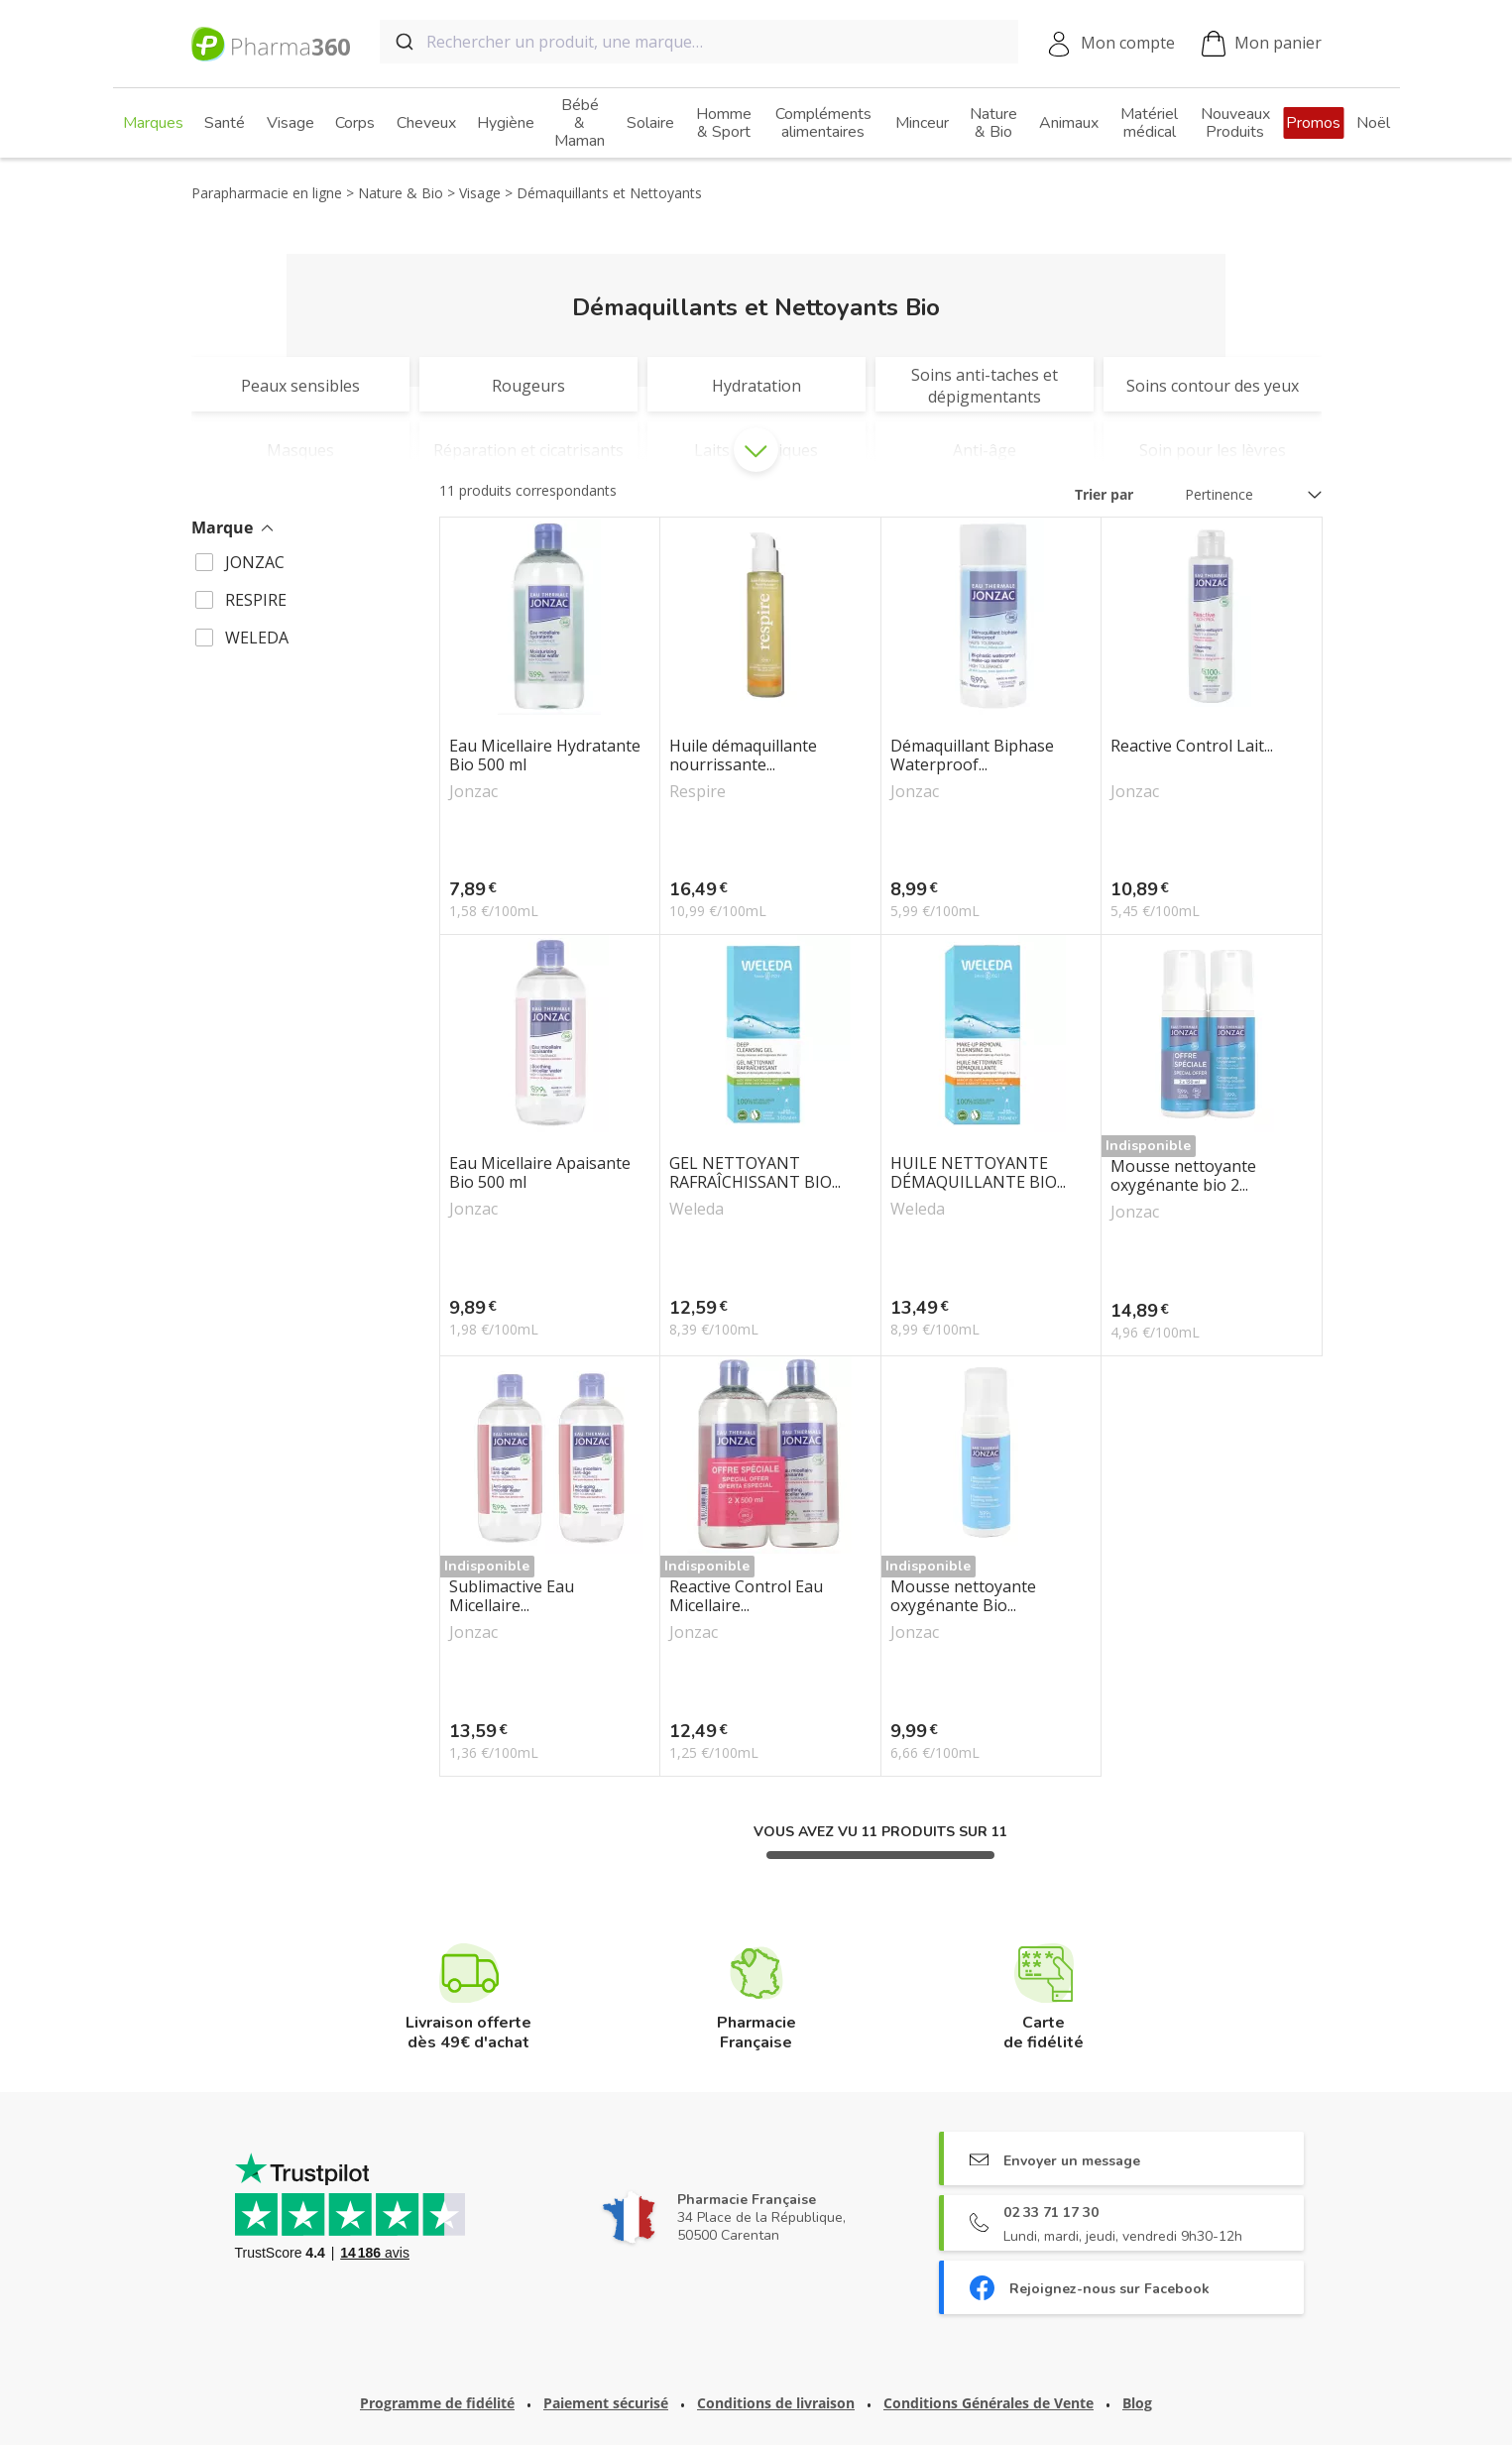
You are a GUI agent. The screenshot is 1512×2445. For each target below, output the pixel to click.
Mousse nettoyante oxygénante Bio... (963, 1596)
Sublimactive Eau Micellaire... (511, 1596)
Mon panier (1262, 44)
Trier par (1104, 494)
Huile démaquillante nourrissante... (743, 755)
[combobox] (699, 41)
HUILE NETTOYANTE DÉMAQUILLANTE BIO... (978, 1173)
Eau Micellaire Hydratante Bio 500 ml (544, 755)
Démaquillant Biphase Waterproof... (972, 755)
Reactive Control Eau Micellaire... (746, 1596)
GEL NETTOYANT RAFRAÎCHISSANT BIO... (755, 1173)
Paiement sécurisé (605, 2402)
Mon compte (1128, 43)
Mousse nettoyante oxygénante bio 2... (1183, 1176)
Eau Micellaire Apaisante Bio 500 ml (540, 1173)
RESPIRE (256, 600)
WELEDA (257, 637)
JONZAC (255, 562)
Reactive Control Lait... (1191, 747)
